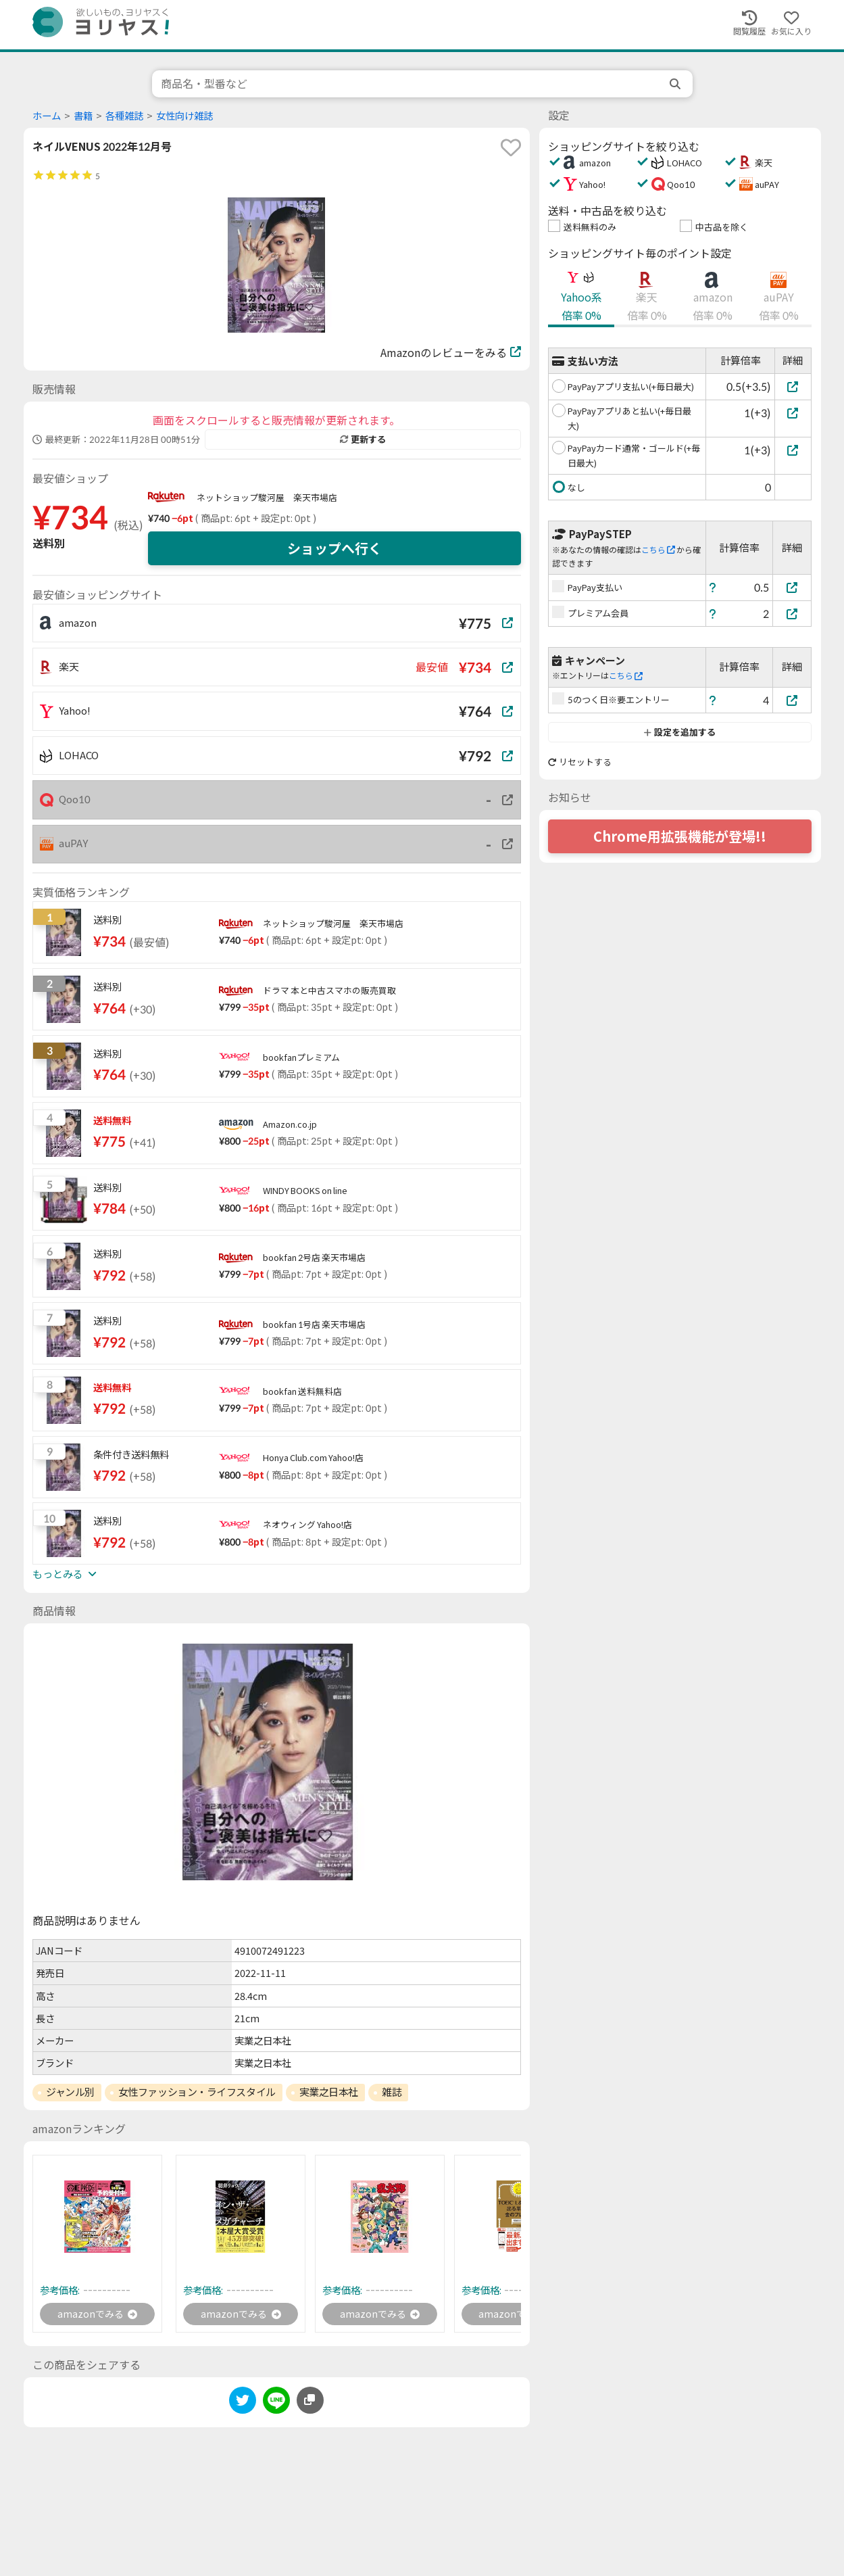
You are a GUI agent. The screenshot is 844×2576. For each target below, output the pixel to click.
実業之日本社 (328, 2092)
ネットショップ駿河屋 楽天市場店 (267, 497)
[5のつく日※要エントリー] (792, 700)
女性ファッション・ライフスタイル (197, 2092)
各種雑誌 (124, 116)
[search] (676, 83)
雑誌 (391, 2092)
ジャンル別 (70, 2092)
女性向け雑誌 (184, 116)
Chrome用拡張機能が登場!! (679, 836)
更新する (363, 439)
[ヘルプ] (713, 587)
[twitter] (242, 2404)
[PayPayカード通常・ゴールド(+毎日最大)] (793, 450)
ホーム (46, 116)
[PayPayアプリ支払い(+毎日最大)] (793, 386)
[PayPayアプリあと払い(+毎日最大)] (793, 413)
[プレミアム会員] (792, 613)
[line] (276, 2404)
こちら (658, 550)
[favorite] (511, 147)
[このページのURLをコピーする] (310, 2402)
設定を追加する (679, 732)
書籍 (83, 116)
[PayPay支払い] (792, 587)
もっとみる (64, 1574)
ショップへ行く (334, 548)
